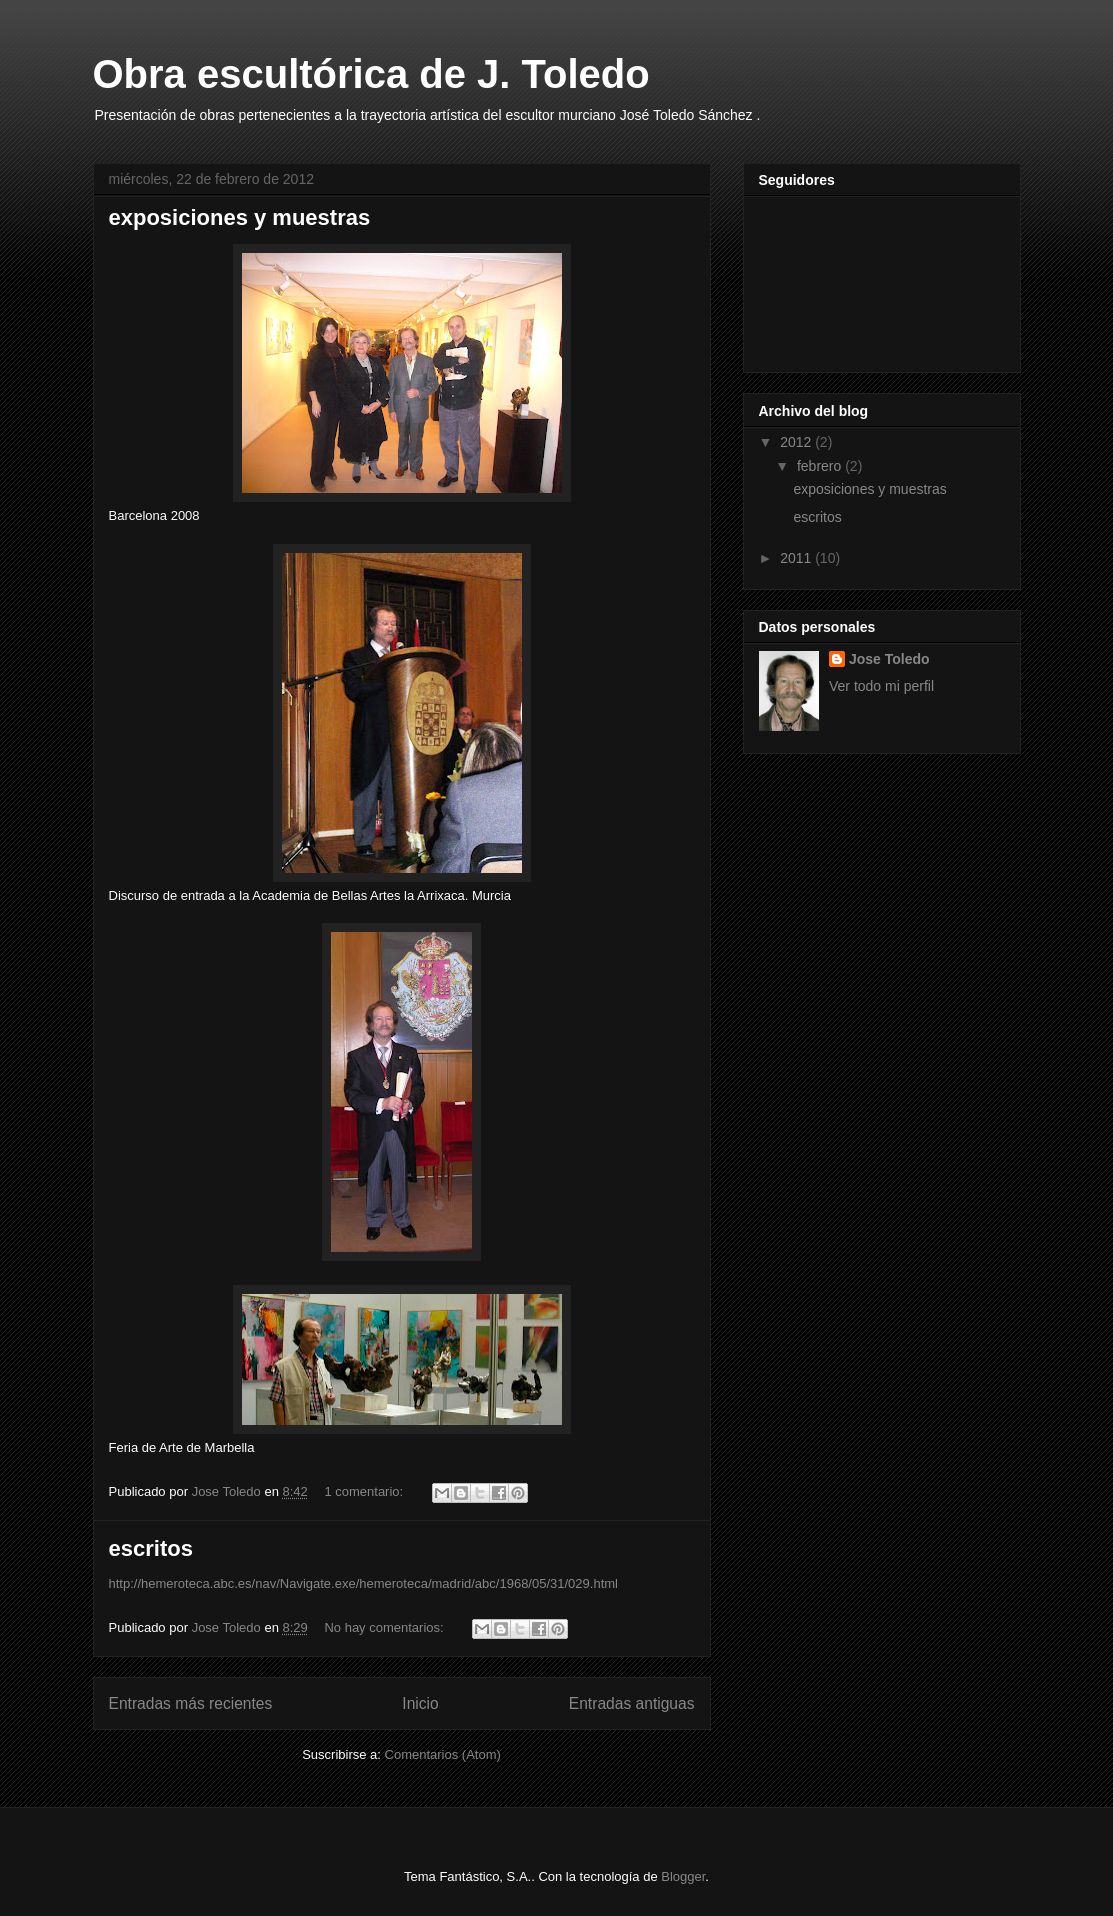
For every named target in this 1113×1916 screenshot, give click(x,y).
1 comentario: (365, 1491)
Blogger (683, 1876)
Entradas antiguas (632, 1703)
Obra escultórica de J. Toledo (371, 74)
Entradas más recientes (191, 1703)
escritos (151, 1548)
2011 (797, 558)
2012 (797, 442)
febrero (821, 466)
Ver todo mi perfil (881, 686)
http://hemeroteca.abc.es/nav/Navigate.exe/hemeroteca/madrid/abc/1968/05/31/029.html (363, 1583)
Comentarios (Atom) (443, 1754)
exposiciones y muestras (240, 217)
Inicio (420, 1703)
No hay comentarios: (385, 1627)
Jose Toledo (889, 659)
